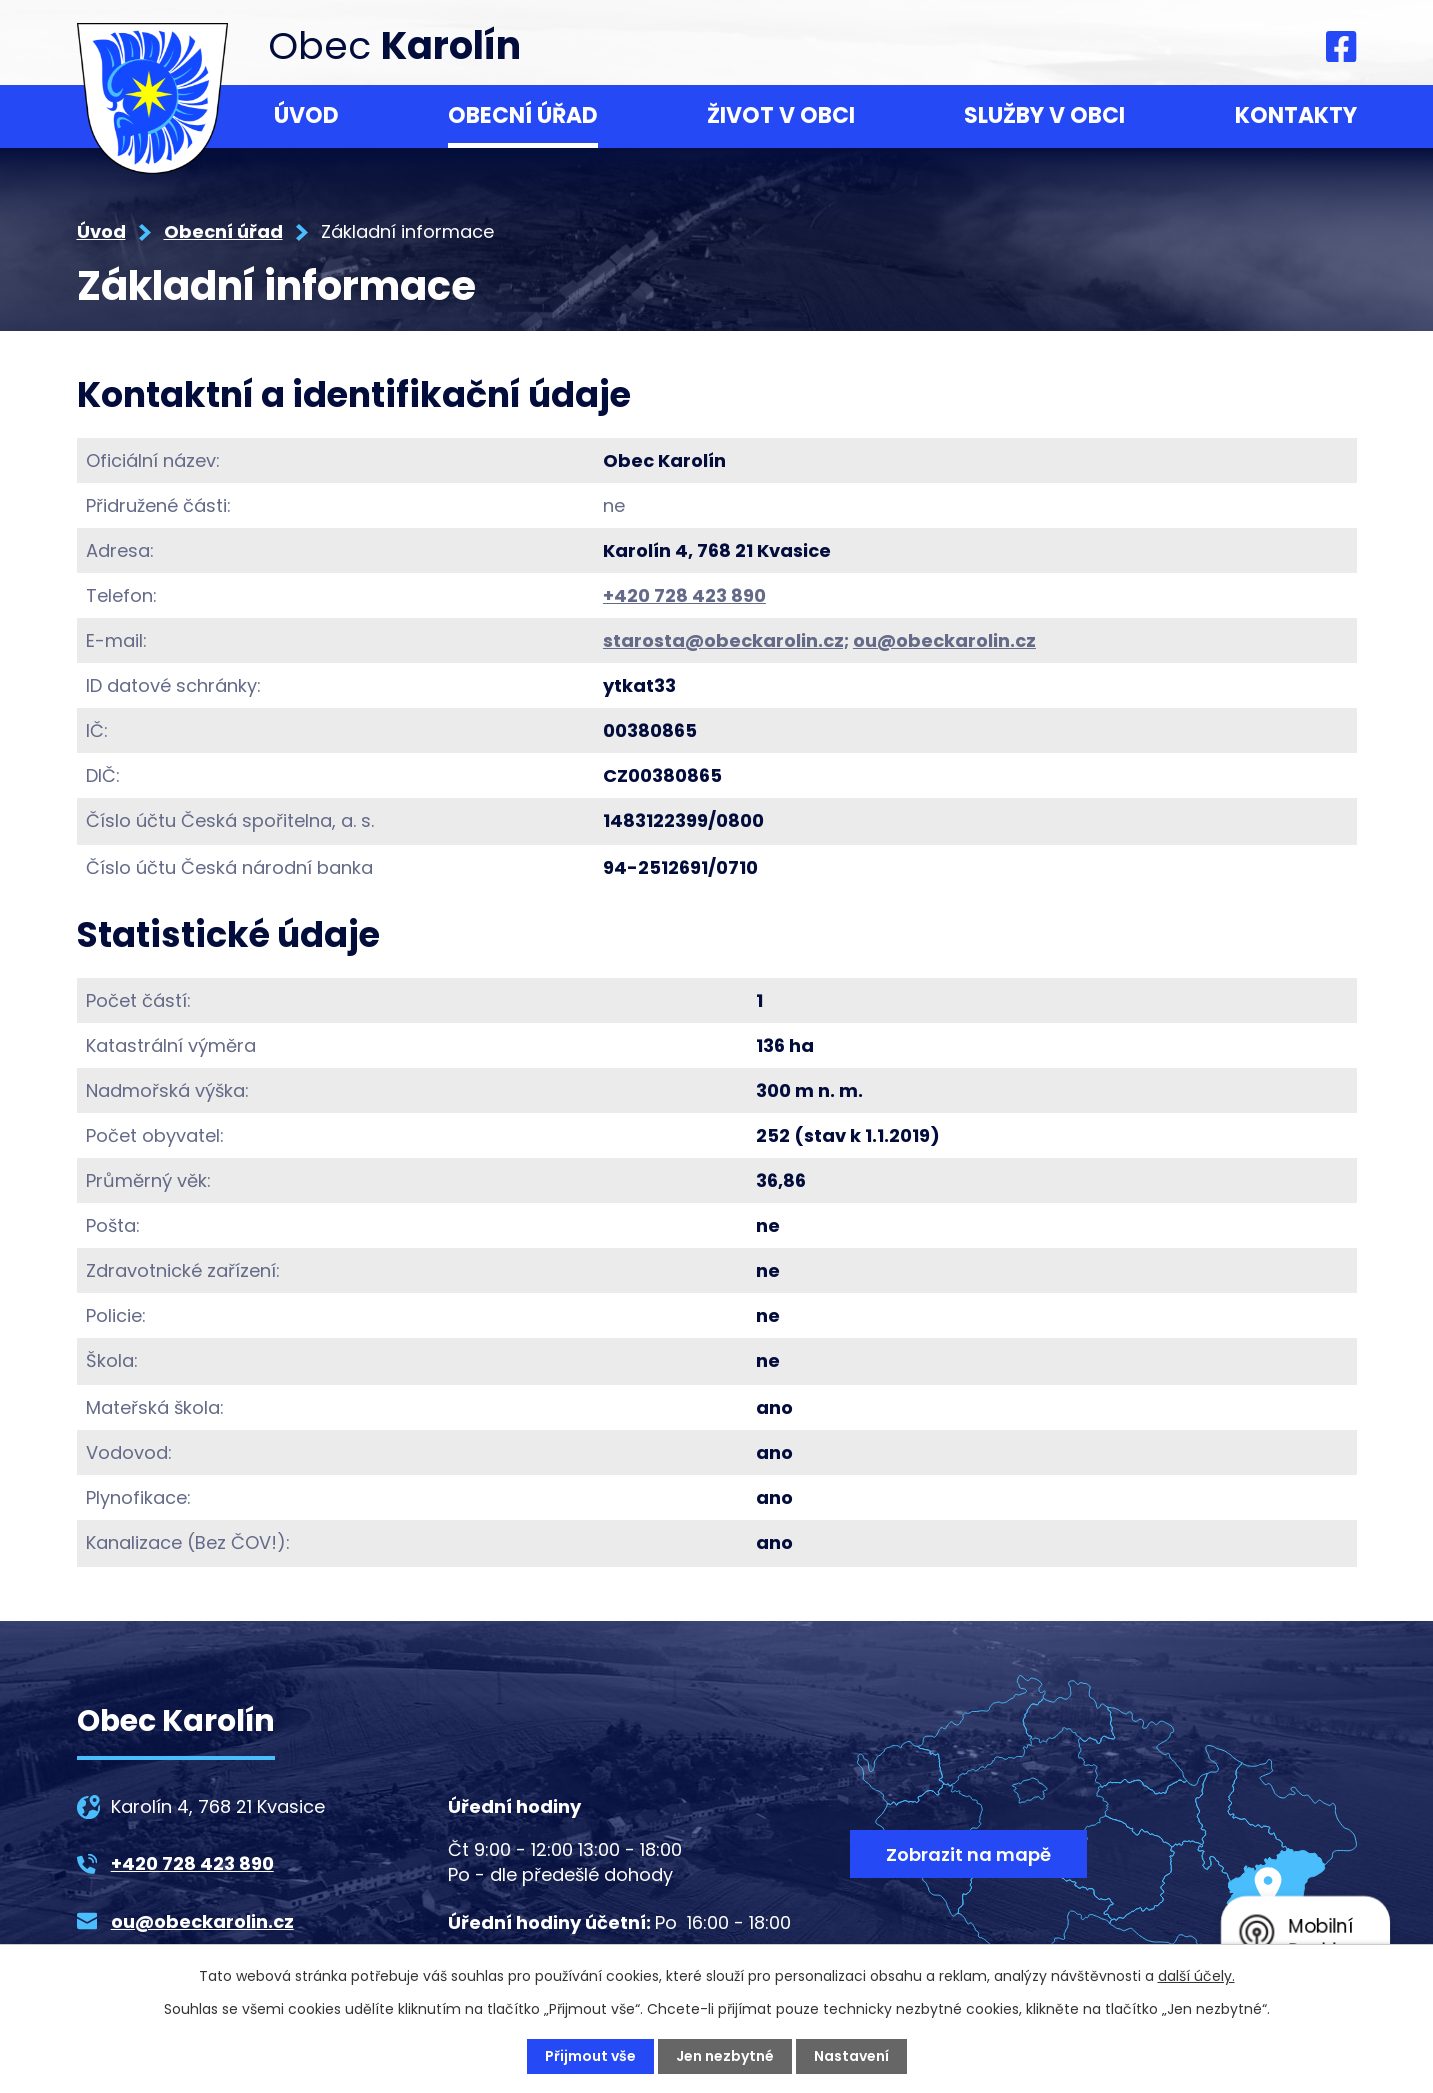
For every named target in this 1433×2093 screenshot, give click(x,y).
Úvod (306, 115)
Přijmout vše (590, 2056)
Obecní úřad (523, 115)
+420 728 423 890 (684, 595)
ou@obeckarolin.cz (944, 640)
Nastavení (851, 2056)
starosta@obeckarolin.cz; (726, 640)
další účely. (1196, 1976)
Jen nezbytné (725, 2056)
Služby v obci (1044, 115)
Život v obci (781, 115)
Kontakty (1296, 115)
